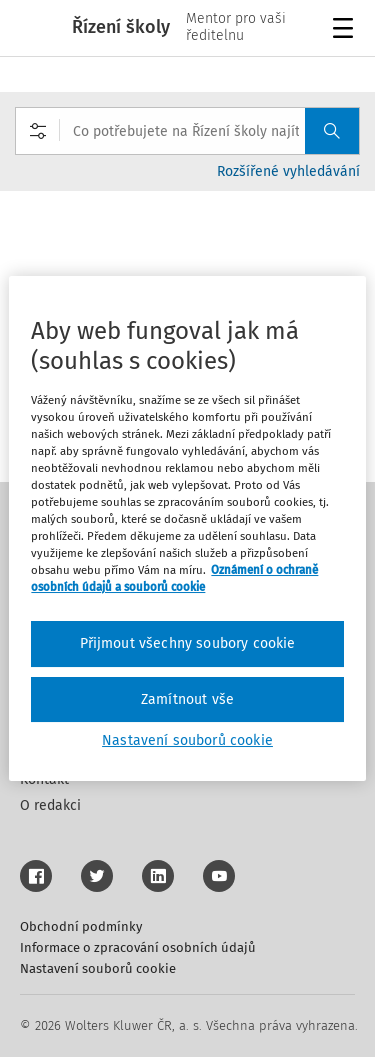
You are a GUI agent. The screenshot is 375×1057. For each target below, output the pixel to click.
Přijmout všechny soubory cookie (188, 643)
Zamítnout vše (187, 699)
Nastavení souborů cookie (98, 968)
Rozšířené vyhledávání (288, 171)
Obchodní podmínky (81, 926)
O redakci (50, 805)
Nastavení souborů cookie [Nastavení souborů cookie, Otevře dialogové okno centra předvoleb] (187, 740)
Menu (346, 30)
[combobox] (187, 131)
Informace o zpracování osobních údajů (138, 947)
